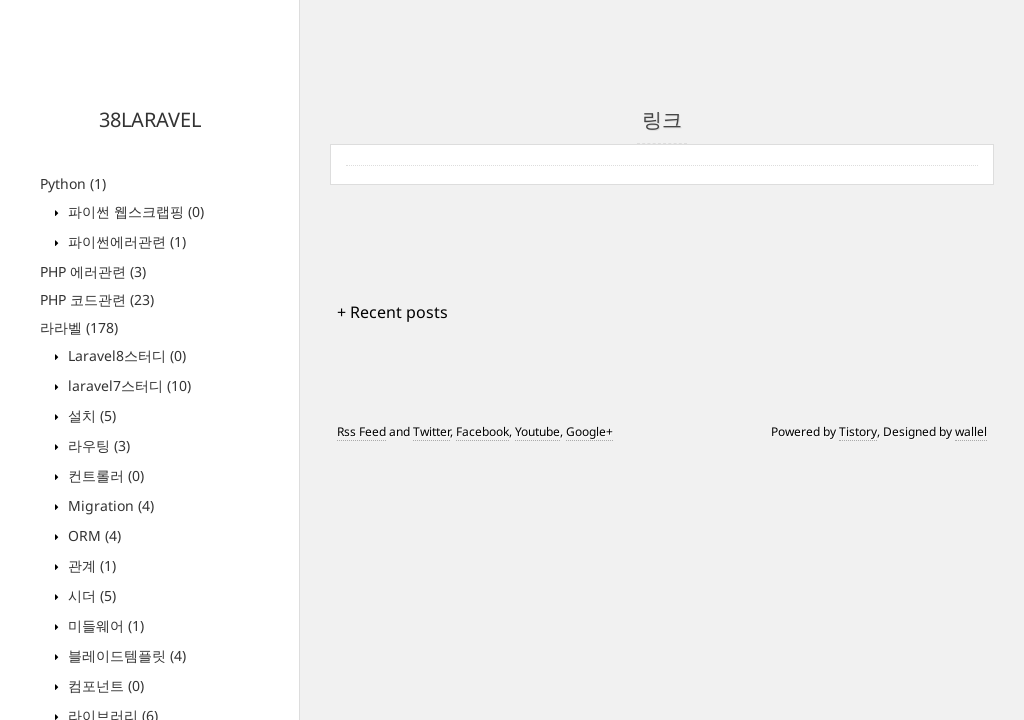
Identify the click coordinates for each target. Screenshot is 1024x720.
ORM (92, 535)
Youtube (537, 431)
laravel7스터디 (127, 385)
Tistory (858, 431)
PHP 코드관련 (97, 299)
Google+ (589, 431)
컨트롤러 (104, 475)
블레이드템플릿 (125, 655)
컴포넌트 (104, 685)
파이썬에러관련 (125, 241)
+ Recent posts (392, 312)
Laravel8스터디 (125, 355)
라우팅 (97, 445)
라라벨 (79, 327)
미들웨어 (104, 625)
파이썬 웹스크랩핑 (134, 211)
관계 (90, 565)
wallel (971, 431)
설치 (90, 415)
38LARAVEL (150, 119)
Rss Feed (361, 431)
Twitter (431, 431)
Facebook (482, 431)
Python (73, 183)
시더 (90, 595)
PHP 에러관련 (93, 271)
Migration (109, 505)
